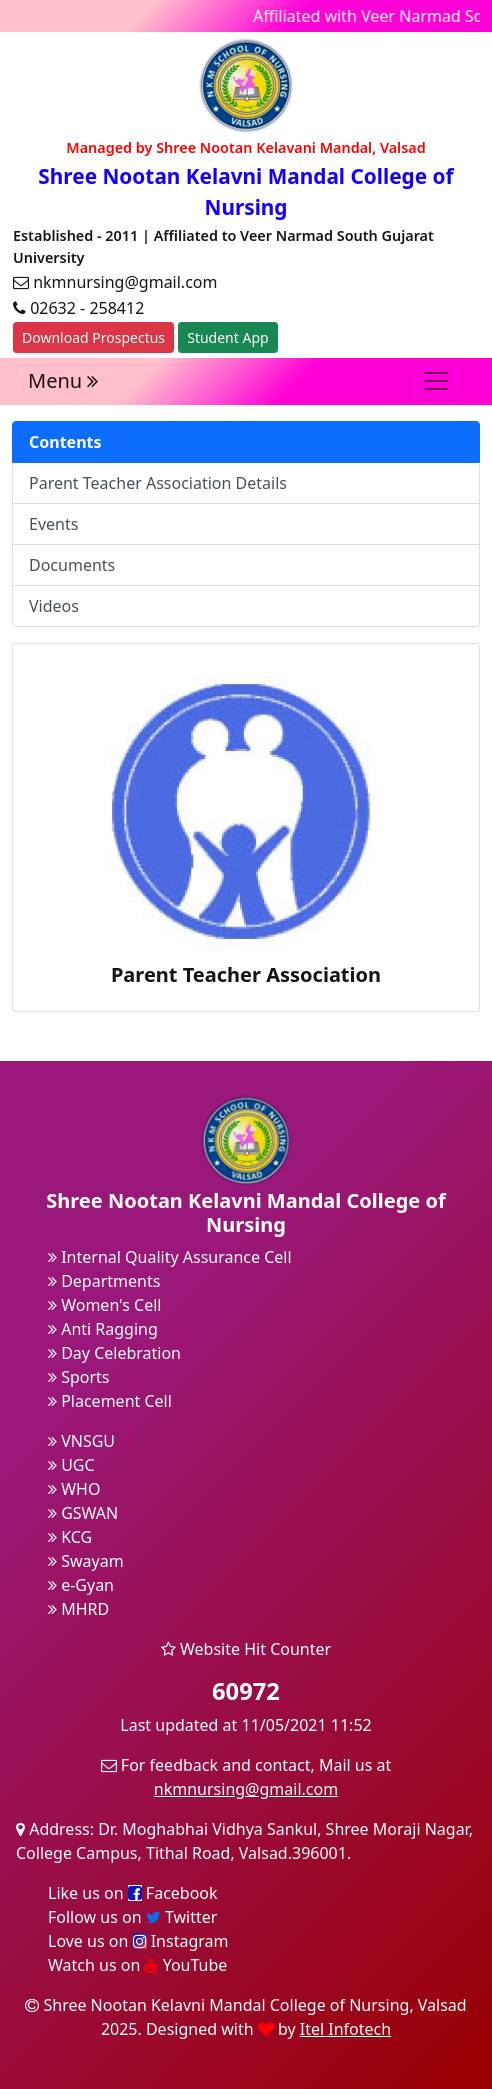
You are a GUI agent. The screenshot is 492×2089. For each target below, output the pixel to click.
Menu (63, 380)
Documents (72, 565)
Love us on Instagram (138, 1941)
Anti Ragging (103, 1329)
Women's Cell (104, 1305)
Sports (79, 1377)
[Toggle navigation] (436, 381)
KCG (70, 1537)
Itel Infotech (345, 2029)
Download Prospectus (93, 337)
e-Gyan (81, 1585)
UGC (71, 1465)
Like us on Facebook (133, 1893)
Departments (104, 1281)
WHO (74, 1489)
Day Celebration (114, 1353)
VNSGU (81, 1441)
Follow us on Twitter (132, 1917)
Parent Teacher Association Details (158, 483)
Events (53, 524)
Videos (54, 606)
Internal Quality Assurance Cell (170, 1257)
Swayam (86, 1561)
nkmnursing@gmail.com (246, 1789)
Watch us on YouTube (137, 1965)
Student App (227, 337)
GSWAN (83, 1513)
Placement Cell (110, 1401)
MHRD (78, 1609)
